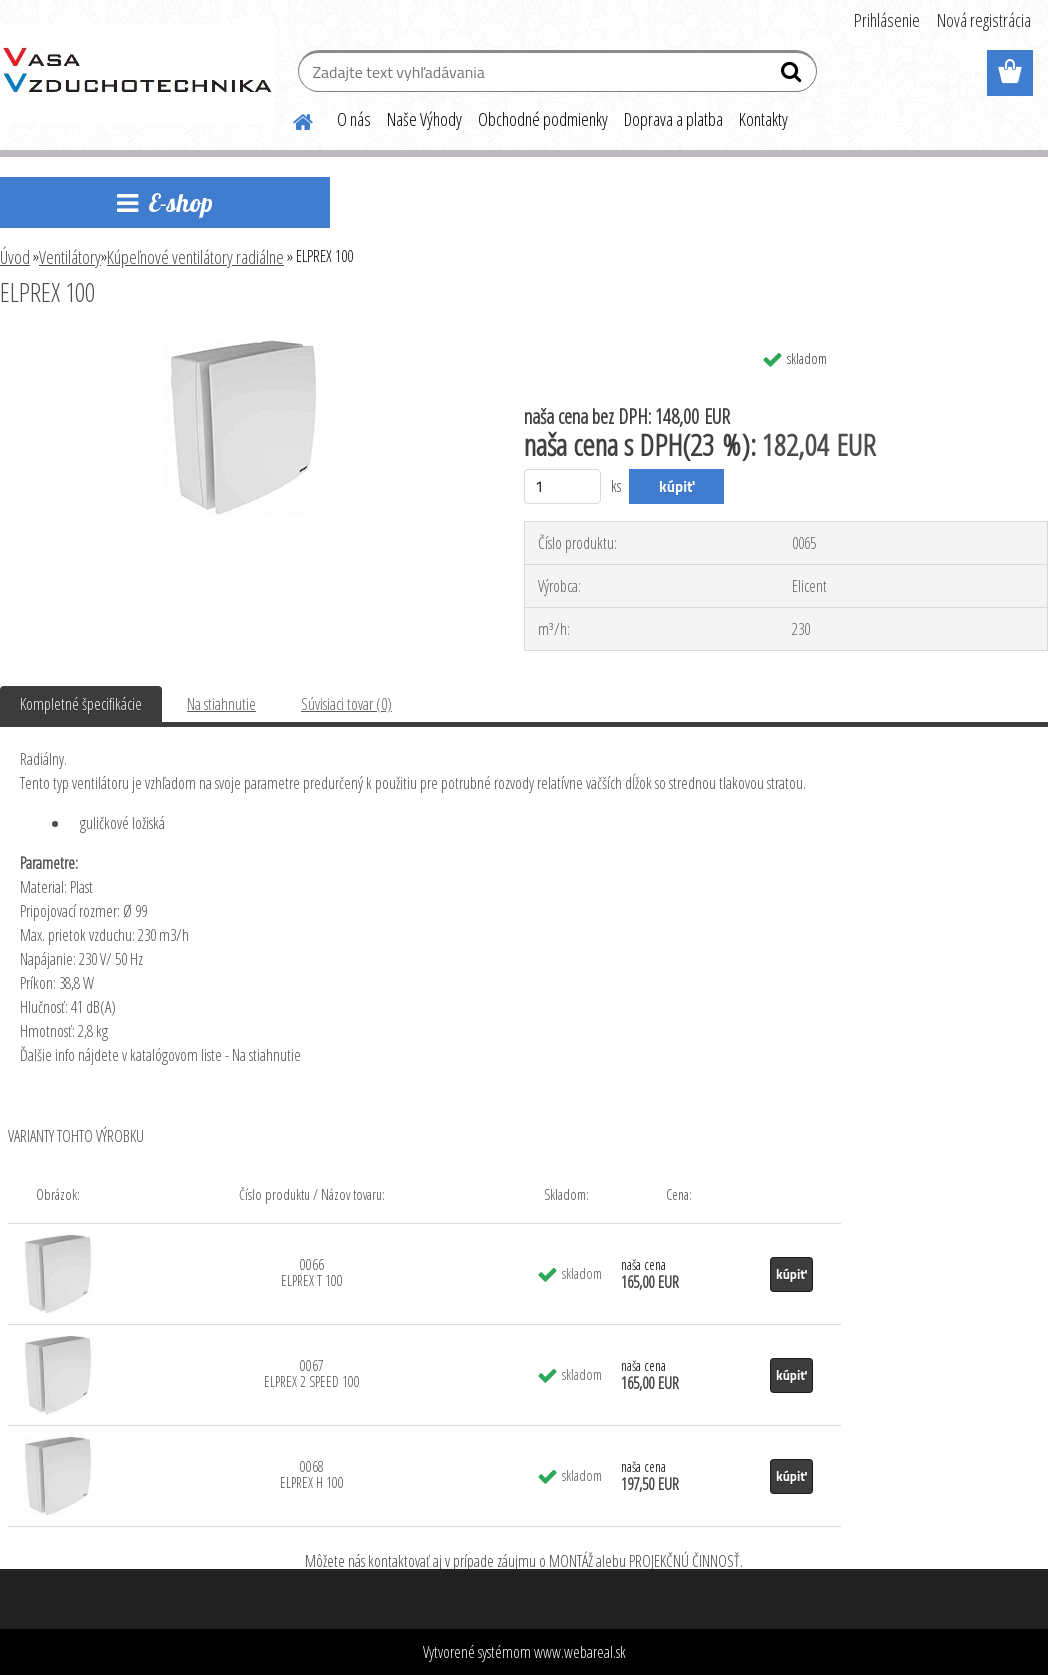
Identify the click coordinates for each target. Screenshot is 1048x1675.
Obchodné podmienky (543, 119)
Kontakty (763, 119)
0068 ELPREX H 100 (312, 1474)
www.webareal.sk (580, 1652)
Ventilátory (70, 257)
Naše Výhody (424, 119)
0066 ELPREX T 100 (312, 1272)
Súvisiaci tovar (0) (346, 704)
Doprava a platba (673, 119)
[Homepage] (291, 119)
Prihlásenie (887, 20)
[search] (793, 76)
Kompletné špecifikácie (81, 704)
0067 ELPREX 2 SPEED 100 (312, 1373)
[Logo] (137, 74)
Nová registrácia (984, 20)
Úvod (15, 257)
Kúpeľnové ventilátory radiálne (195, 257)
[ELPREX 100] (243, 347)
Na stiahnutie (221, 704)
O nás (354, 119)
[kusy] (562, 486)
